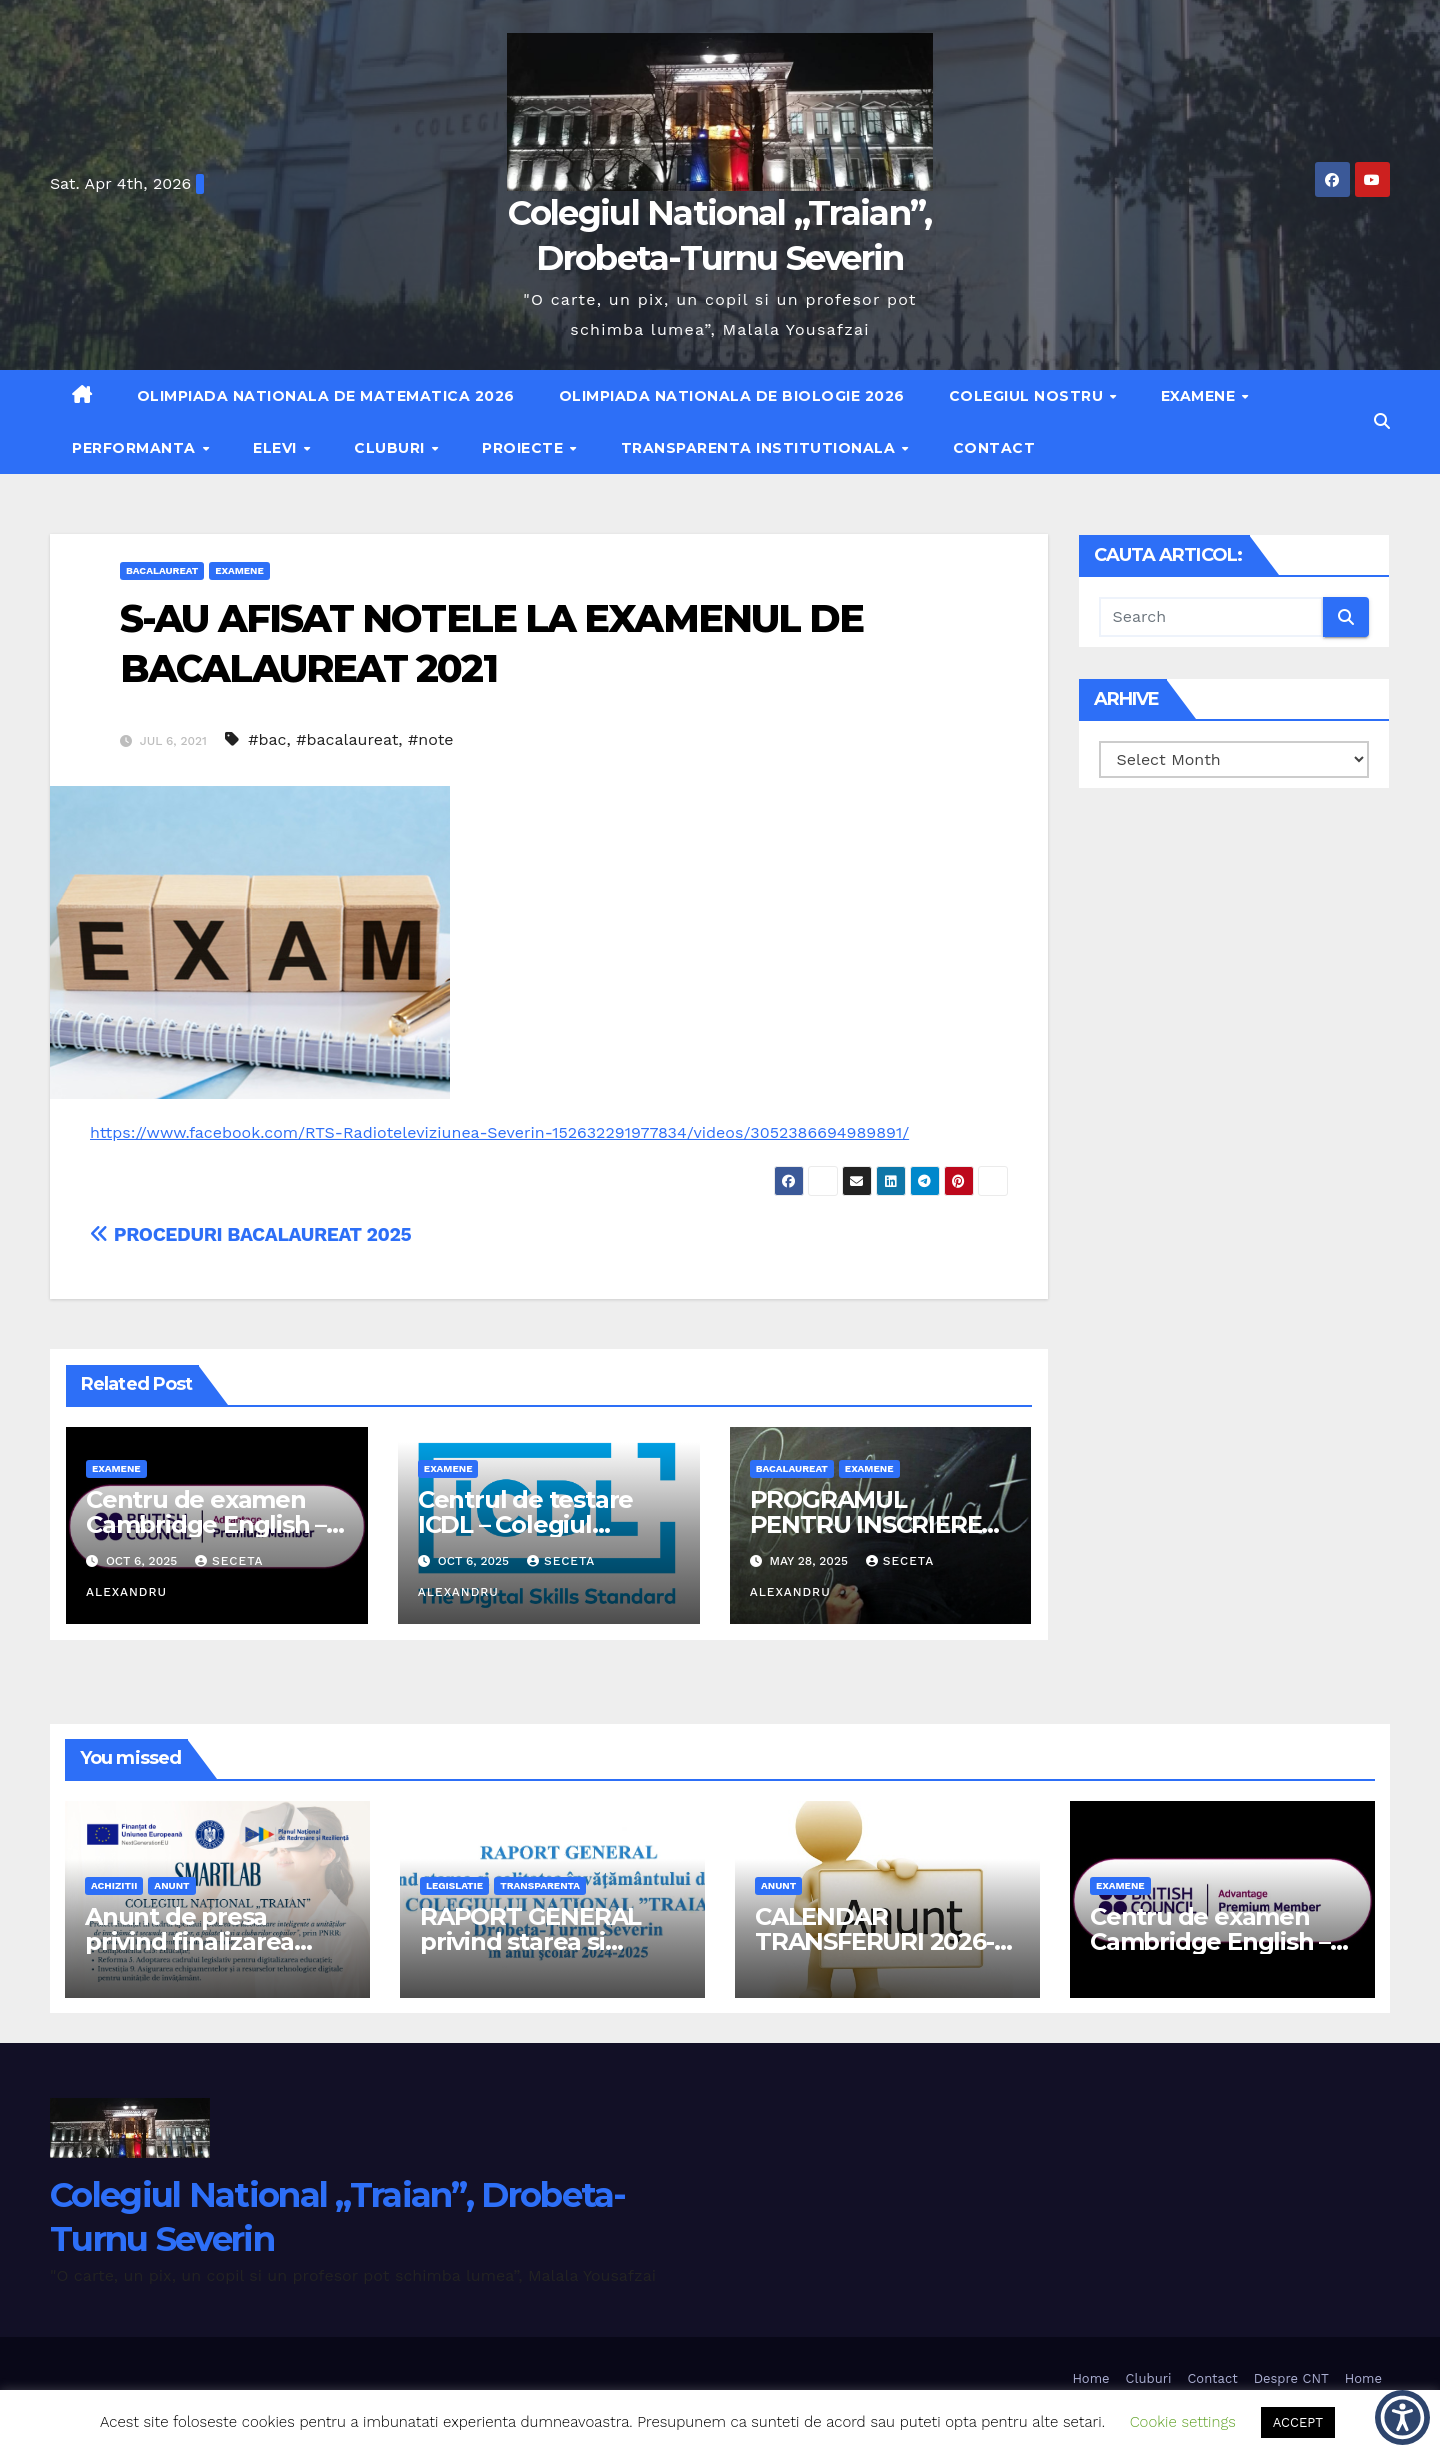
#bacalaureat (347, 739)
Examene (1200, 396)
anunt (171, 1885)
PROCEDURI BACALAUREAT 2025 (250, 1234)
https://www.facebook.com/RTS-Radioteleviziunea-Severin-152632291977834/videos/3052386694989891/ (499, 1132)
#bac (267, 739)
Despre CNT (1291, 2378)
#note (431, 739)
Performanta (136, 448)
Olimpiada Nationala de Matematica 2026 (326, 396)
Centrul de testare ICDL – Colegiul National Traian (525, 1524)
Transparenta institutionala (760, 448)
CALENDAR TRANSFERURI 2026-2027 (874, 1941)
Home (1090, 2378)
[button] (1382, 421)
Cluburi (391, 448)
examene (239, 570)
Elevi (277, 448)
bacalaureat (162, 570)
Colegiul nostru (1028, 396)
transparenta (540, 1885)
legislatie (454, 1885)
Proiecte (525, 448)
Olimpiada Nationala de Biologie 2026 (732, 396)
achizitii (114, 1885)
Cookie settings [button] (1183, 2422)
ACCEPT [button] (1298, 2422)
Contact (994, 448)
